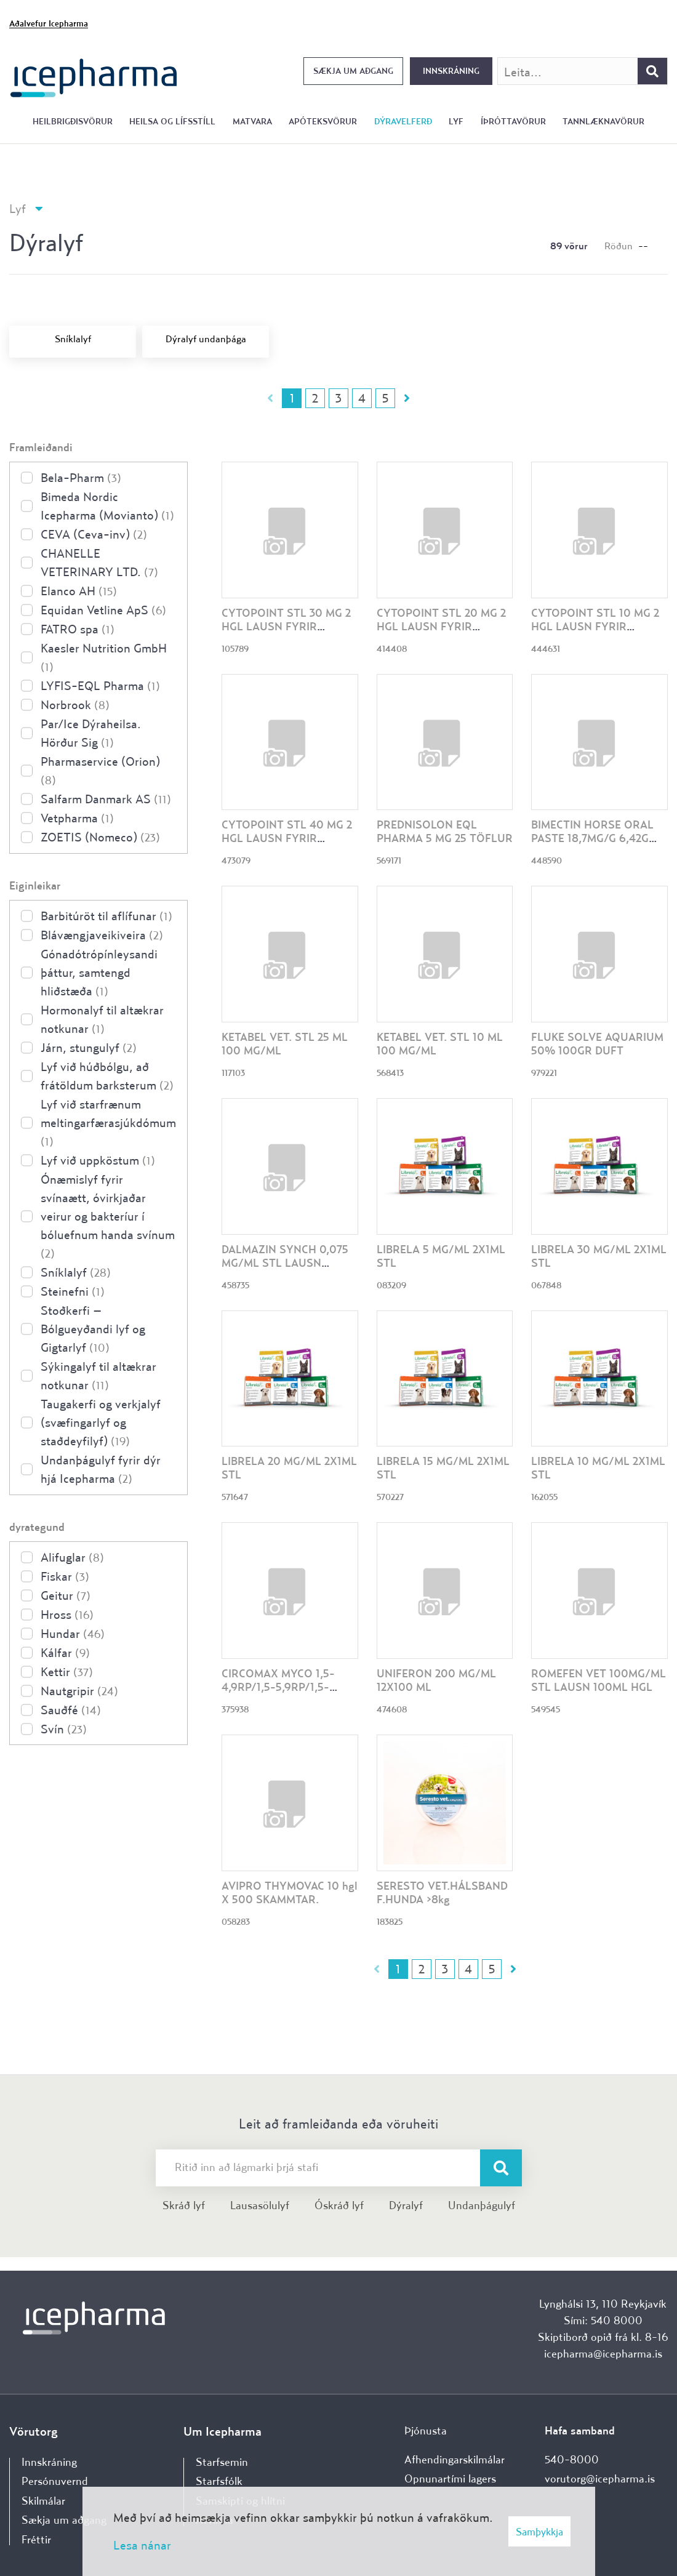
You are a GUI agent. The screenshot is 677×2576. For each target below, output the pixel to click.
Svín (64, 1729)
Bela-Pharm (81, 477)
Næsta (407, 398)
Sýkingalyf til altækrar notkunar (98, 1375)
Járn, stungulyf (89, 1047)
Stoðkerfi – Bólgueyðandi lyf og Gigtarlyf (93, 1328)
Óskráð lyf (339, 2205)
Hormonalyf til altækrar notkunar (102, 1019)
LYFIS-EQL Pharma (100, 685)
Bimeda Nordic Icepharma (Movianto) (107, 505)
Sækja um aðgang (353, 71)
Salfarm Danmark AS (106, 799)
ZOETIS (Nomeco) (100, 837)
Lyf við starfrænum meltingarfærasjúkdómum (108, 1122)
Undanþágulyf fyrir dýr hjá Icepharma (101, 1469)
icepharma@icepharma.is (603, 2353)
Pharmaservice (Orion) (100, 770)
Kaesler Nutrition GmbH (104, 657)
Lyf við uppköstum (98, 1160)
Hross (67, 1614)
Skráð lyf (183, 2205)
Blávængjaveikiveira (102, 935)
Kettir (67, 1671)
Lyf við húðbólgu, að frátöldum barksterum (107, 1075)
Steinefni (73, 1291)
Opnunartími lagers (450, 2478)
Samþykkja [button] (539, 2531)
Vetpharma (77, 818)
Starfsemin (222, 2461)
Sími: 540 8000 (603, 2320)
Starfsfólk (219, 2480)
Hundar (73, 1633)
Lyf (17, 208)
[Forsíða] (93, 77)
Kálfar (65, 1652)
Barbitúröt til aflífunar (106, 916)
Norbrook (75, 704)
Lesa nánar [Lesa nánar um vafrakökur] (142, 2545)
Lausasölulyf (259, 2205)
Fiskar (65, 1576)
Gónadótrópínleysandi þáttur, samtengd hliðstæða (99, 972)
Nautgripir (79, 1690)
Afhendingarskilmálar (454, 2459)
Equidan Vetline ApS (103, 610)
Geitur (65, 1595)
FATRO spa (77, 629)
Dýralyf (406, 2205)
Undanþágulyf (481, 2205)
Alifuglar (72, 1557)
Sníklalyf (76, 1272)
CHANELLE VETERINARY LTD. (99, 562)
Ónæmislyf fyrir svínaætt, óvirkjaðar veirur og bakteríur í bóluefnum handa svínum (108, 1216)
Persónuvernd (55, 2480)
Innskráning (451, 71)
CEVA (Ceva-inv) (94, 534)
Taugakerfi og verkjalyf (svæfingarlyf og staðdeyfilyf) (101, 1422)
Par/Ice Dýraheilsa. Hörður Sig (91, 732)
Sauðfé (71, 1710)
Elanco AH (79, 591)
